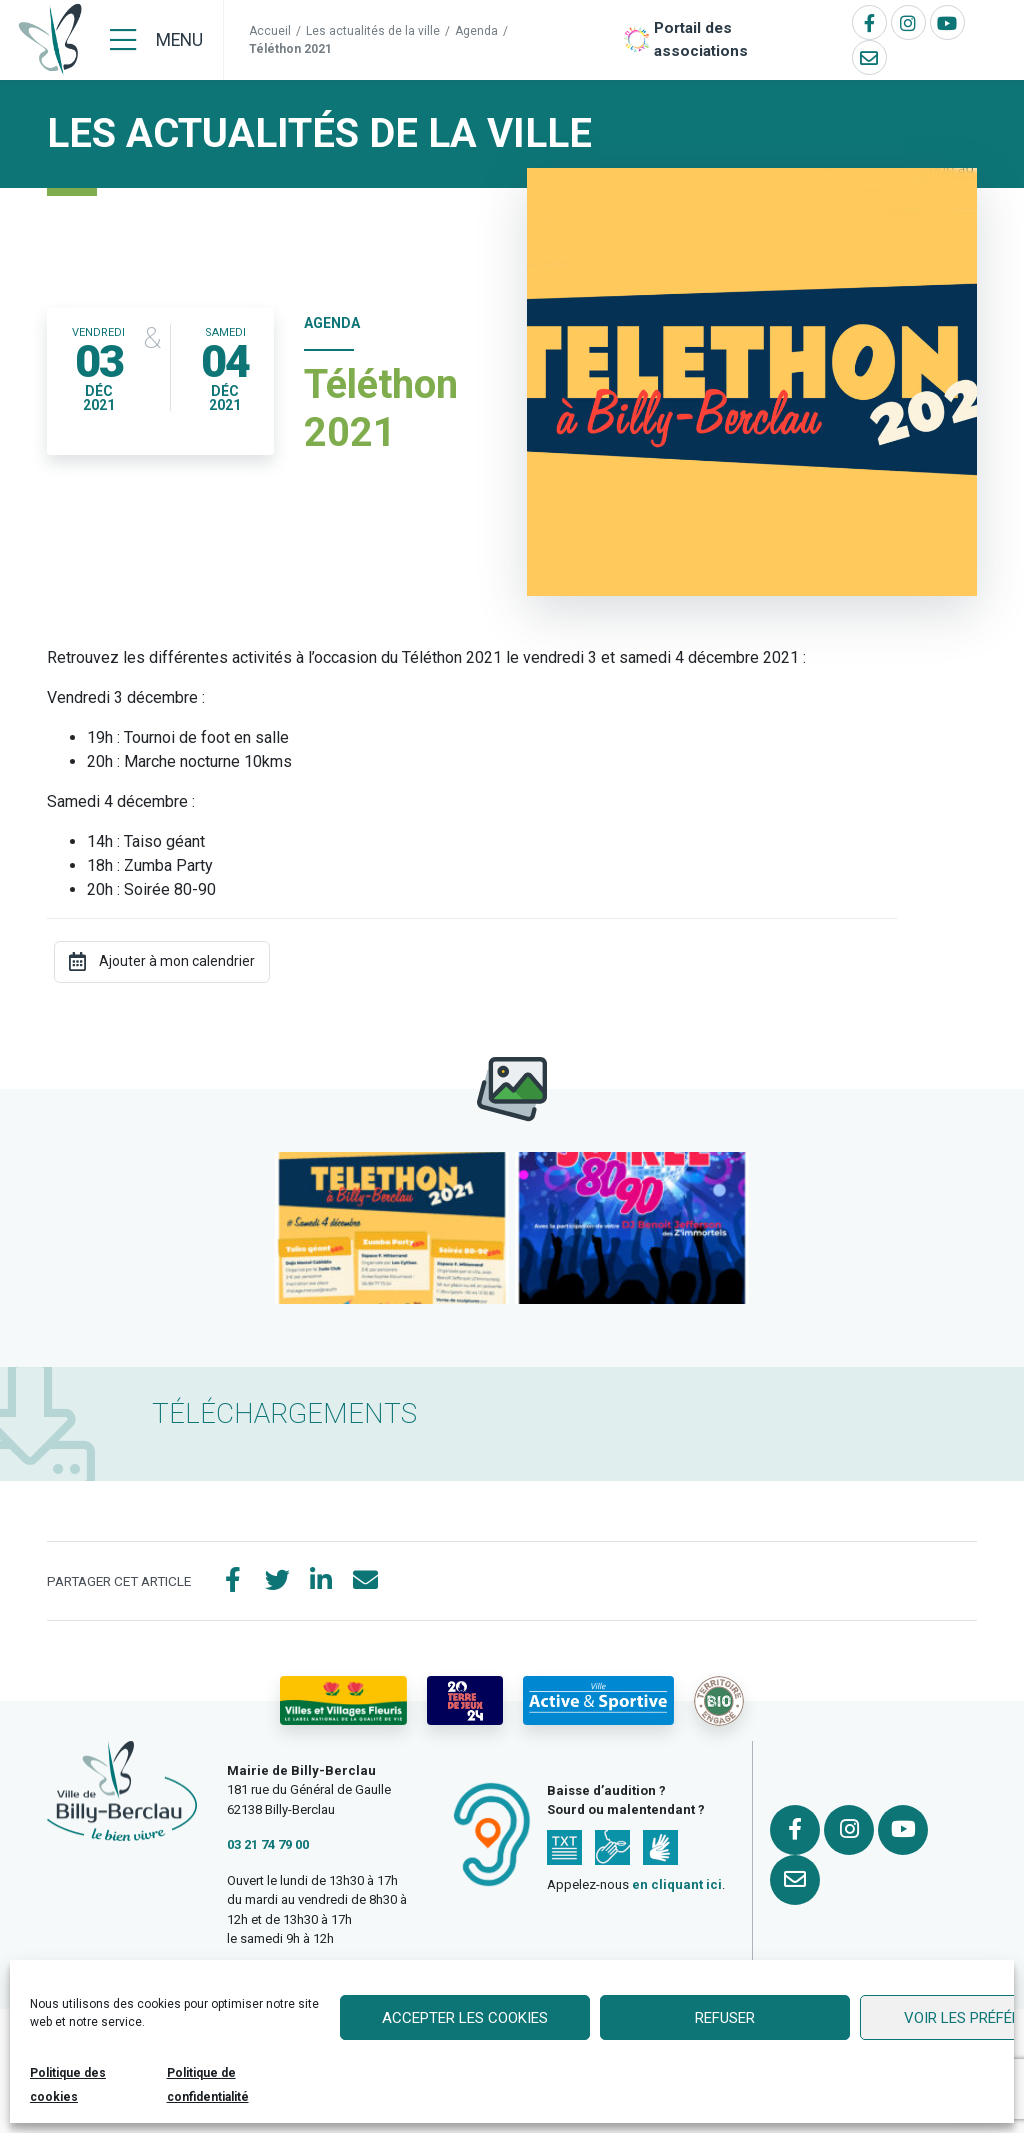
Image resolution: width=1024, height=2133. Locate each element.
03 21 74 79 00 (268, 1844)
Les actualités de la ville (373, 31)
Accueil (270, 31)
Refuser (725, 2018)
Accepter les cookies (465, 2018)
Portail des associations (701, 39)
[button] (392, 1228)
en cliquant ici (677, 1884)
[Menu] (156, 40)
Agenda (476, 31)
